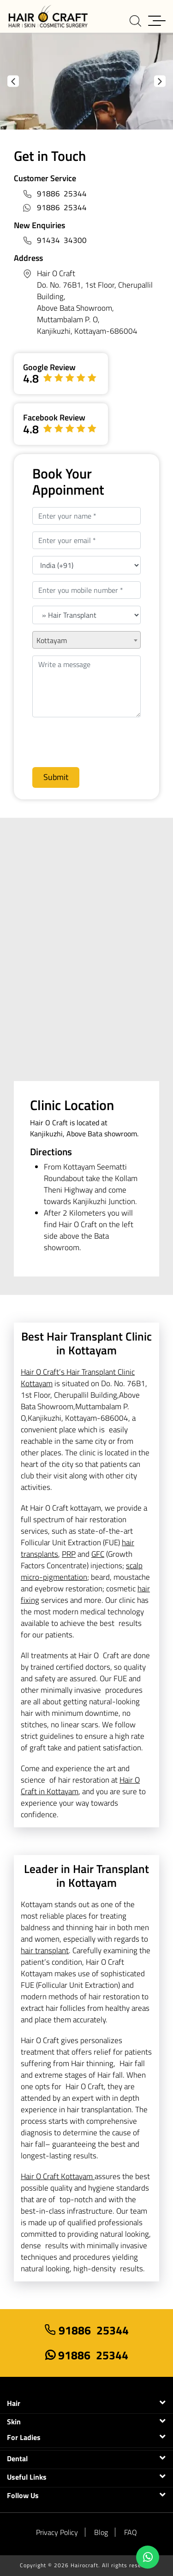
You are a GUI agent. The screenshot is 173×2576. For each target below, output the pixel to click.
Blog (101, 2532)
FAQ (130, 2532)
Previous (13, 81)
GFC (97, 1554)
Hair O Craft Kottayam (58, 2176)
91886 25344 (62, 194)
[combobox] (86, 640)
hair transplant (45, 1950)
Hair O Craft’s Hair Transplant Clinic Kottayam (78, 1377)
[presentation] (81, 738)
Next (160, 81)
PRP (69, 1554)
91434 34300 (62, 240)
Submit (55, 777)
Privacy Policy (57, 2532)
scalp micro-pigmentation (82, 1571)
